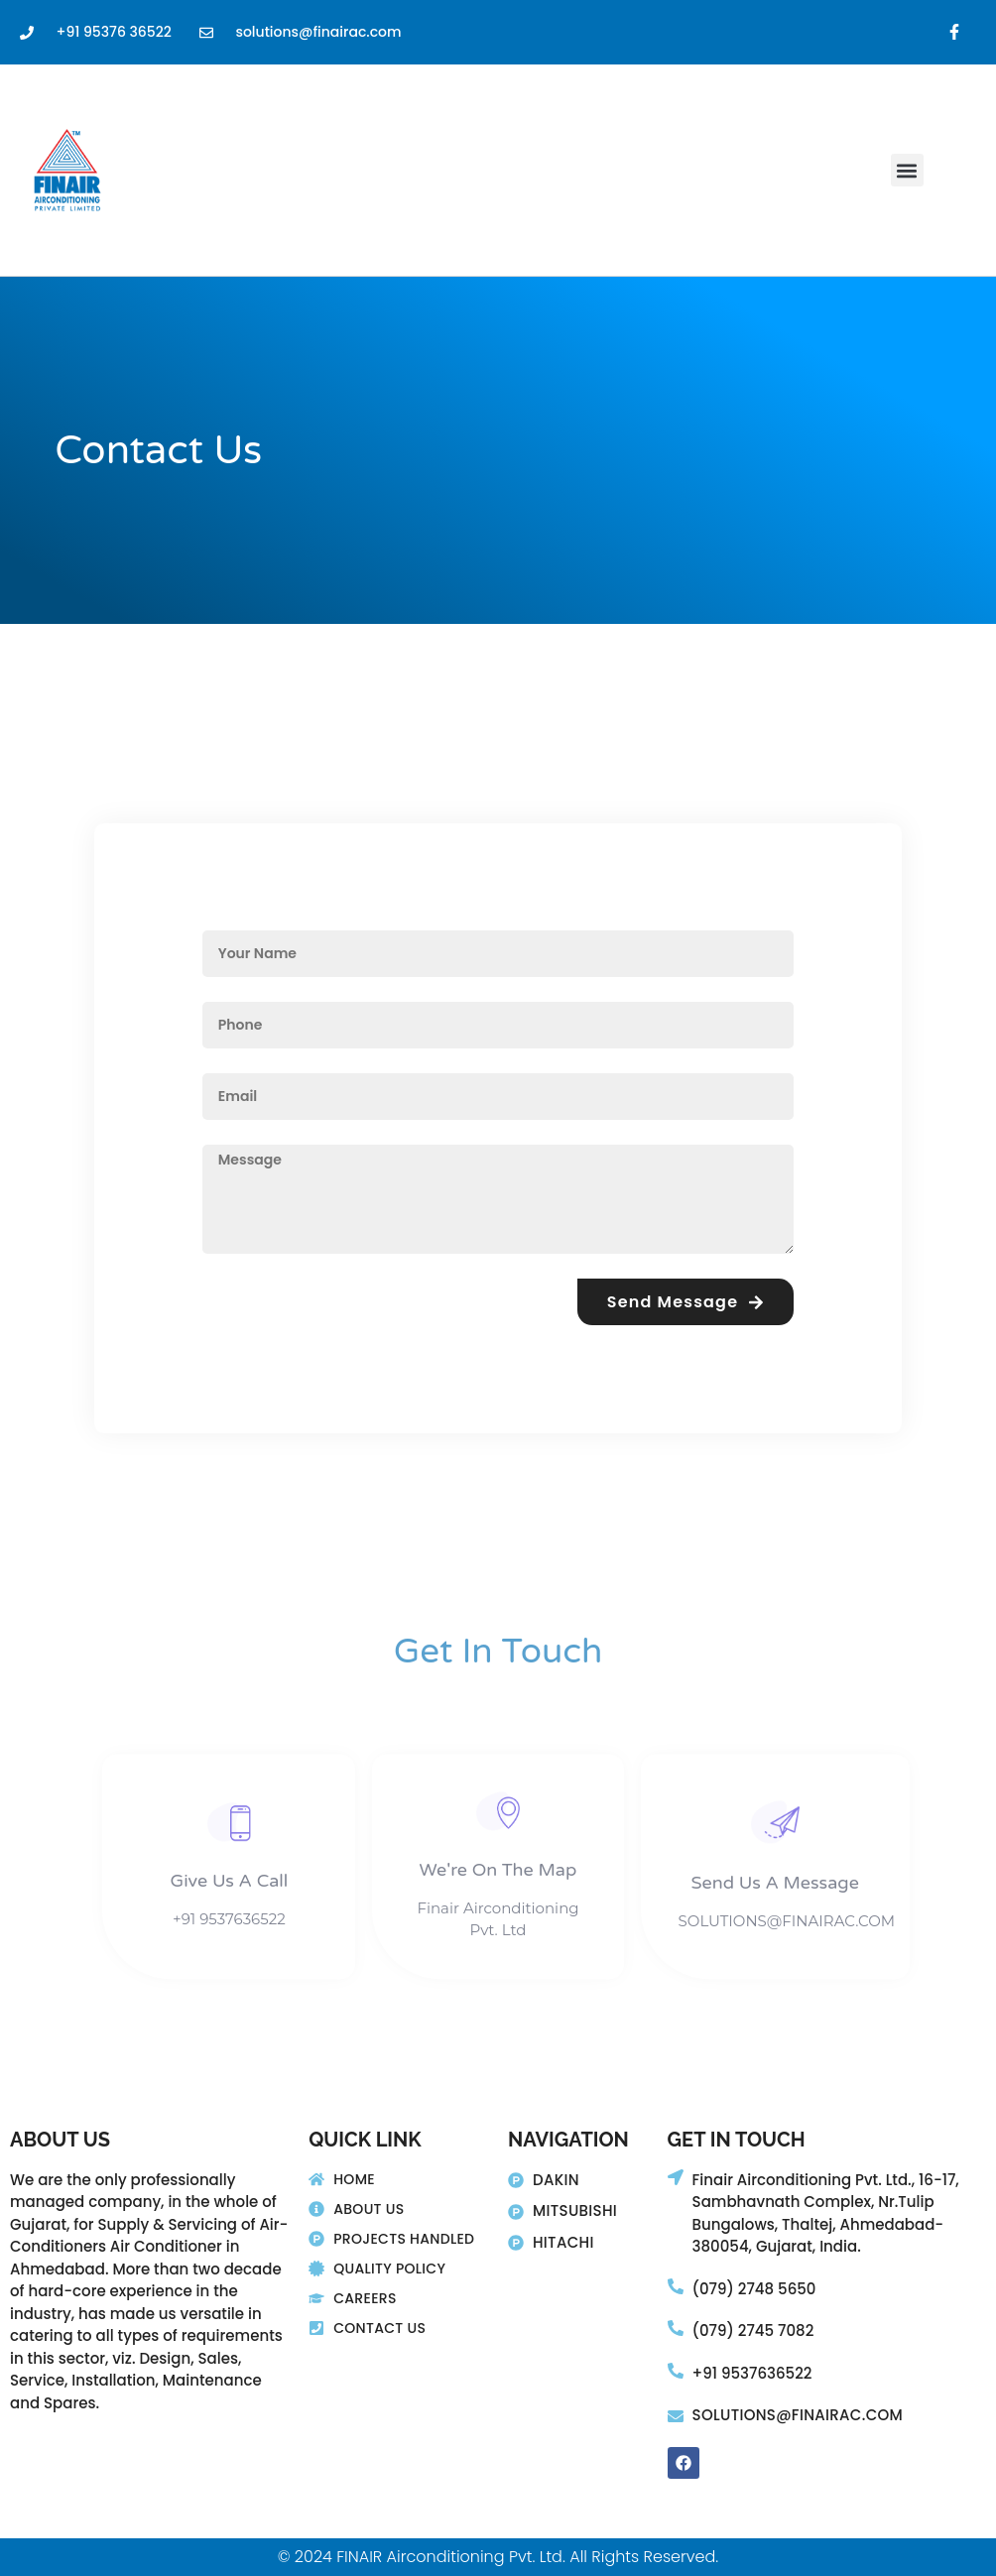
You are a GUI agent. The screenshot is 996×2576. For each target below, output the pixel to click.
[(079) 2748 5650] (676, 2286)
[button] (907, 170)
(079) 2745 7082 (753, 2330)
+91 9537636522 (752, 2373)
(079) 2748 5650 (754, 2288)
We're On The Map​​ (498, 1870)
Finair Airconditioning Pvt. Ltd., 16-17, (825, 2179)
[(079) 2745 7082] (676, 2328)
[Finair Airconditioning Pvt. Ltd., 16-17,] (676, 2177)
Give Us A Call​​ (230, 1881)
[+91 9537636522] (676, 2371)
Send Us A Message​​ (775, 1883)
